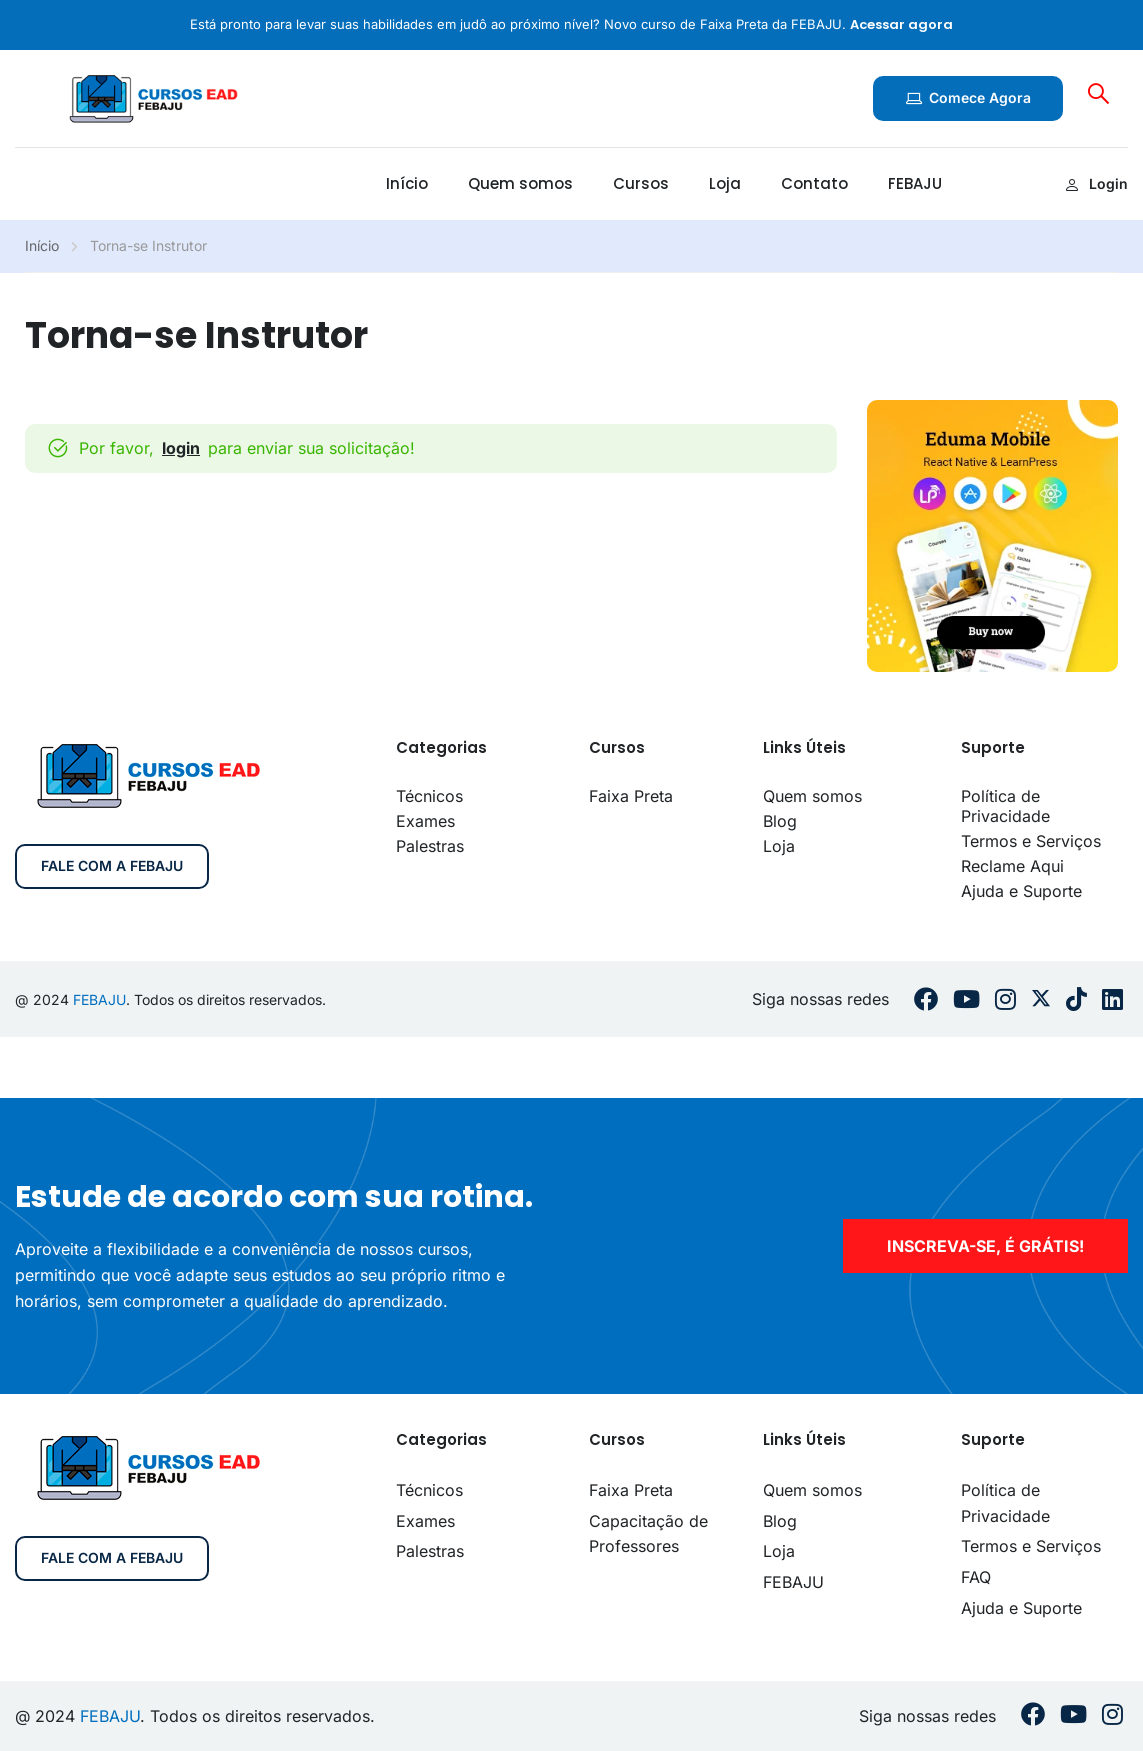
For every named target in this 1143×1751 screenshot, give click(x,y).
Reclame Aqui (1012, 866)
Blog (780, 821)
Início (407, 183)
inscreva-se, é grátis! (985, 1246)
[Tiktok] (1076, 999)
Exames (425, 821)
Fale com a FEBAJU (112, 865)
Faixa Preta (631, 796)
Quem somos (520, 183)
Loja (725, 183)
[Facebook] (926, 999)
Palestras (430, 846)
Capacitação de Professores (648, 1534)
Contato (814, 183)
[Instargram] (1005, 999)
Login (1096, 183)
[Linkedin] (1112, 999)
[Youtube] (966, 999)
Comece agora (968, 97)
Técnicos (429, 796)
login (181, 448)
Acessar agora (901, 24)
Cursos (641, 183)
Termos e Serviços (1031, 841)
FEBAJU (915, 183)
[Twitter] (1041, 1000)
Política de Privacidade (1005, 806)
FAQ (976, 1577)
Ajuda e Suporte (1021, 891)
